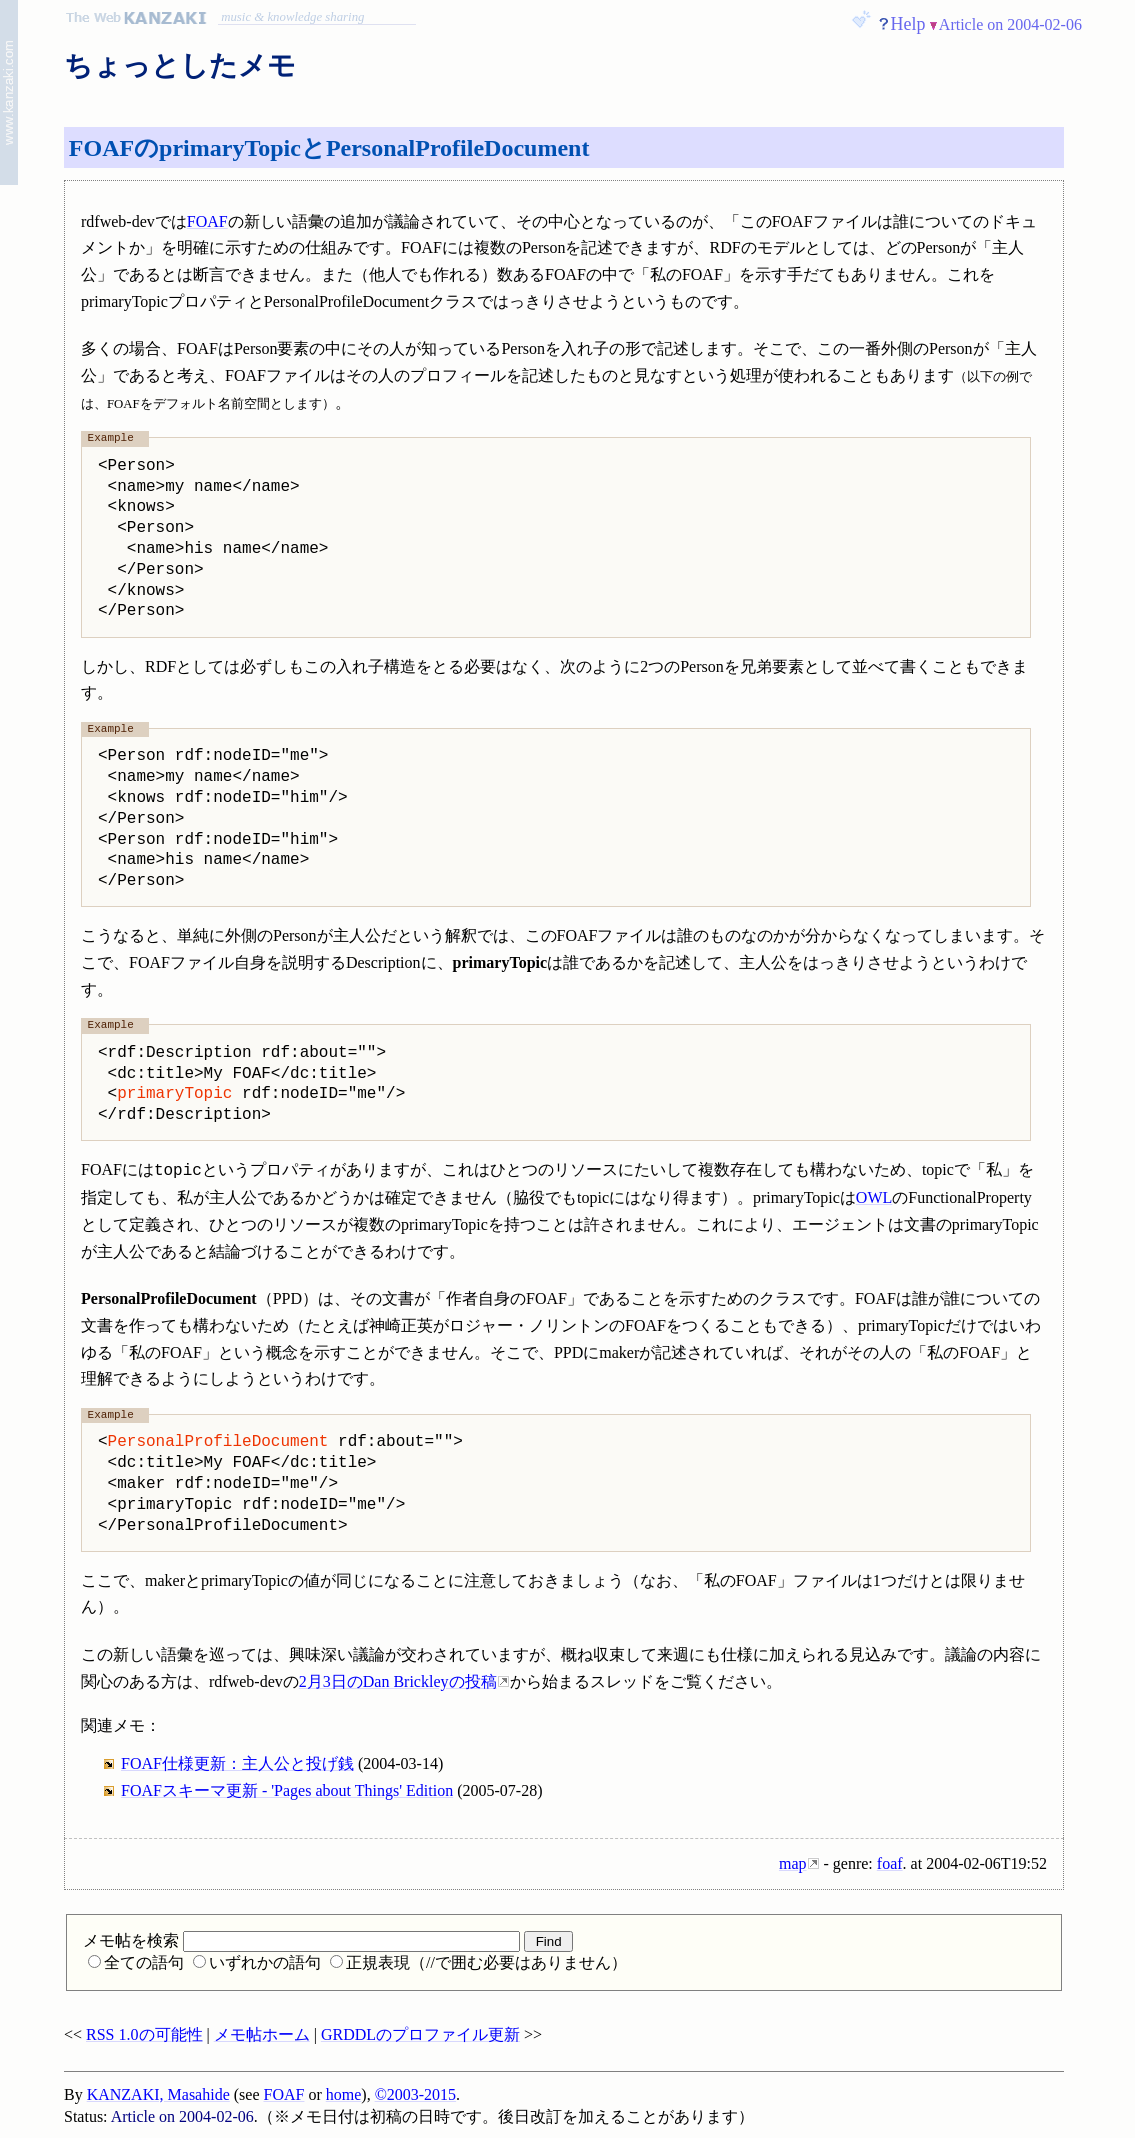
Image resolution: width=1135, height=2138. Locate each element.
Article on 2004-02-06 (1010, 24)
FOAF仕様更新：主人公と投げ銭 (237, 1763)
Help (908, 24)
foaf (890, 1863)
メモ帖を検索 (301, 1940)
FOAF (207, 221)
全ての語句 (136, 1962)
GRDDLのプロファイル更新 (420, 2034)
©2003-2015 (415, 2094)
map (793, 1863)
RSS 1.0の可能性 (144, 2034)
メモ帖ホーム (262, 2034)
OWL (874, 1197)
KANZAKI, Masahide (158, 2094)
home (344, 2094)
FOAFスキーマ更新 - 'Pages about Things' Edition (287, 1790)
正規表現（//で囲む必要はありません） (478, 1962)
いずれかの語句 (257, 1962)
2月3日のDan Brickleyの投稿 (398, 1681)
